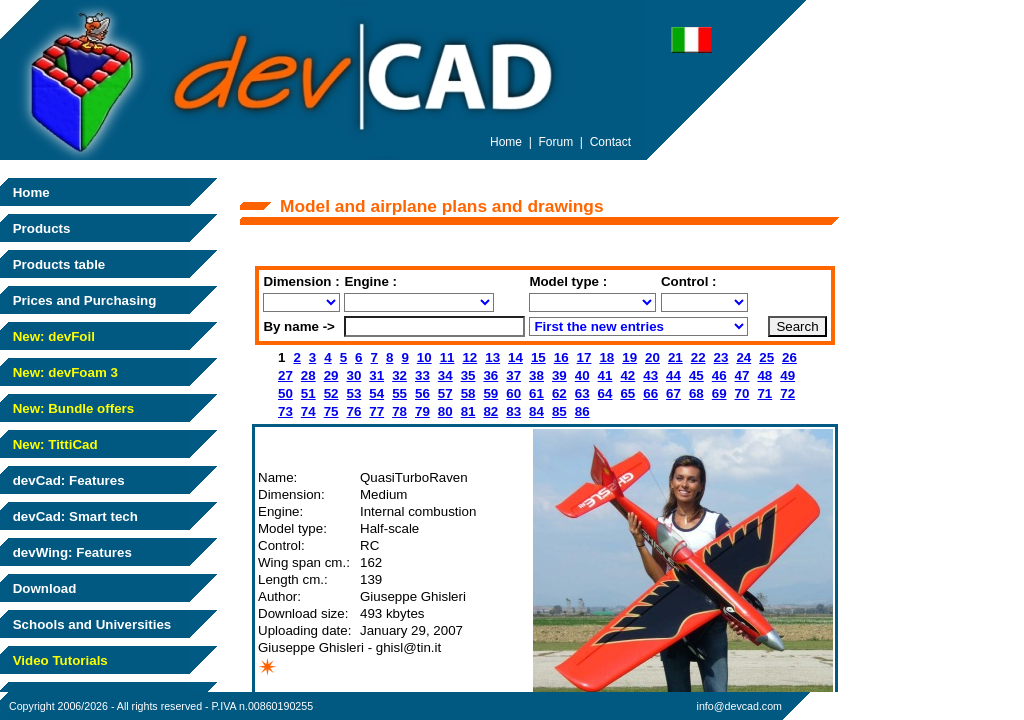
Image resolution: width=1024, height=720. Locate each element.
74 (308, 411)
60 (513, 393)
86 (582, 411)
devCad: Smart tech (73, 516)
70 (742, 393)
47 (742, 375)
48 (764, 375)
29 (331, 375)
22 (698, 357)
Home (29, 192)
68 (696, 393)
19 (629, 357)
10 (424, 357)
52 (331, 393)
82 (490, 411)
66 (650, 393)
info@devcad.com (739, 706)
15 (538, 357)
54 (376, 393)
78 (399, 411)
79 (422, 411)
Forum (556, 142)
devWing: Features (70, 552)
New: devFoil (52, 336)
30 (353, 375)
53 (353, 393)
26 (789, 357)
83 (513, 411)
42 (627, 375)
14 (515, 357)
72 (787, 393)
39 (559, 375)
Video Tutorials (58, 660)
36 (490, 375)
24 (743, 357)
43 (650, 375)
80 (445, 411)
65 (627, 393)
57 (445, 393)
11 (447, 357)
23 (721, 357)
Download (42, 588)
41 (605, 375)
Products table (57, 264)
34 (445, 375)
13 (492, 357)
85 (559, 411)
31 (376, 375)
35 (468, 375)
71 (764, 393)
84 (536, 411)
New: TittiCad (53, 444)
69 (719, 393)
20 (652, 357)
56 (422, 393)
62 (559, 393)
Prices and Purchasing (82, 300)
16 (561, 357)
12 (469, 357)
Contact (610, 142)
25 (766, 357)
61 (536, 393)
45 (696, 375)
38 (536, 375)
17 (584, 357)
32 (399, 375)
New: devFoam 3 (63, 372)
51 (308, 393)
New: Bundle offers (71, 408)
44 (673, 375)
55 (399, 393)
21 (675, 357)
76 (353, 411)
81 (468, 411)
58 (468, 393)
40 (582, 375)
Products (39, 228)
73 (285, 411)
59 (490, 393)
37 (513, 375)
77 (376, 411)
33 (422, 375)
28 (308, 375)
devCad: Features (67, 480)
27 (285, 375)
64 (605, 393)
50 (285, 393)
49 (787, 375)
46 (719, 375)
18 (606, 357)
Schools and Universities (90, 624)
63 (582, 393)
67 (673, 393)
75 (331, 411)
